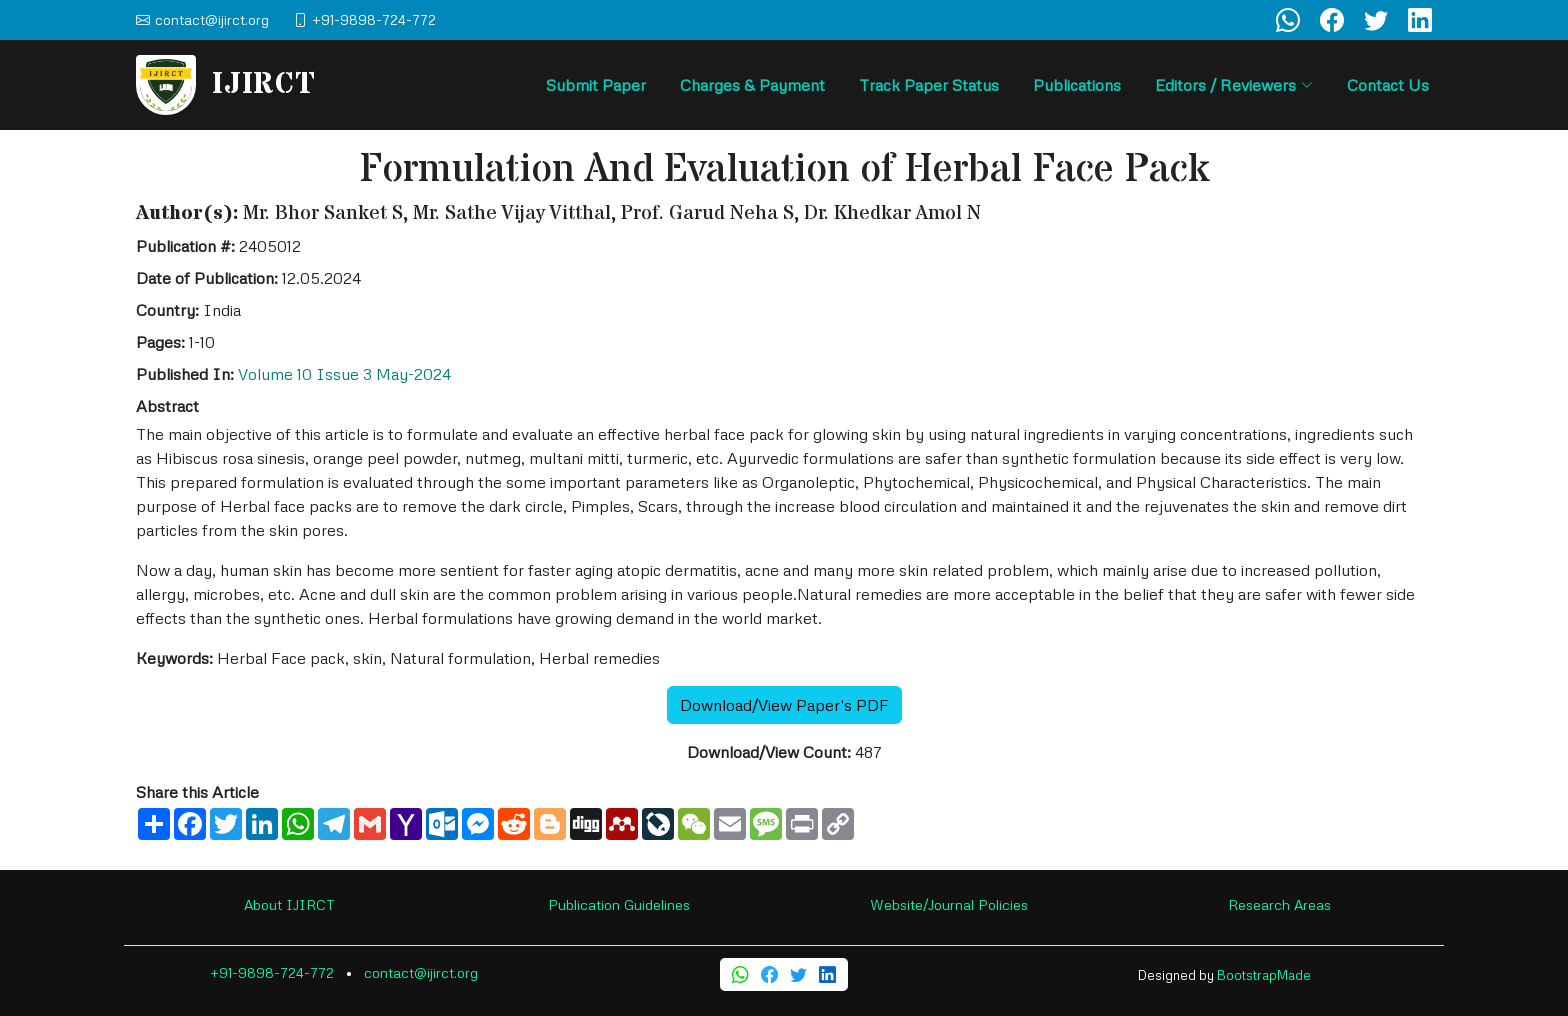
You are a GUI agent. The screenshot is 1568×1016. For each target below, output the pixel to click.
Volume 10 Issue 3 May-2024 (344, 374)
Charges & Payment (752, 85)
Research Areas (1279, 904)
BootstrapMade (1264, 975)
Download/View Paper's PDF (784, 705)
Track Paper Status (929, 85)
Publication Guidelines (619, 904)
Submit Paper (596, 85)
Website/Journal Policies (949, 904)
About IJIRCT (289, 904)
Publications (1077, 85)
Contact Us (1388, 85)
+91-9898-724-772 (272, 972)
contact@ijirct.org (421, 972)
